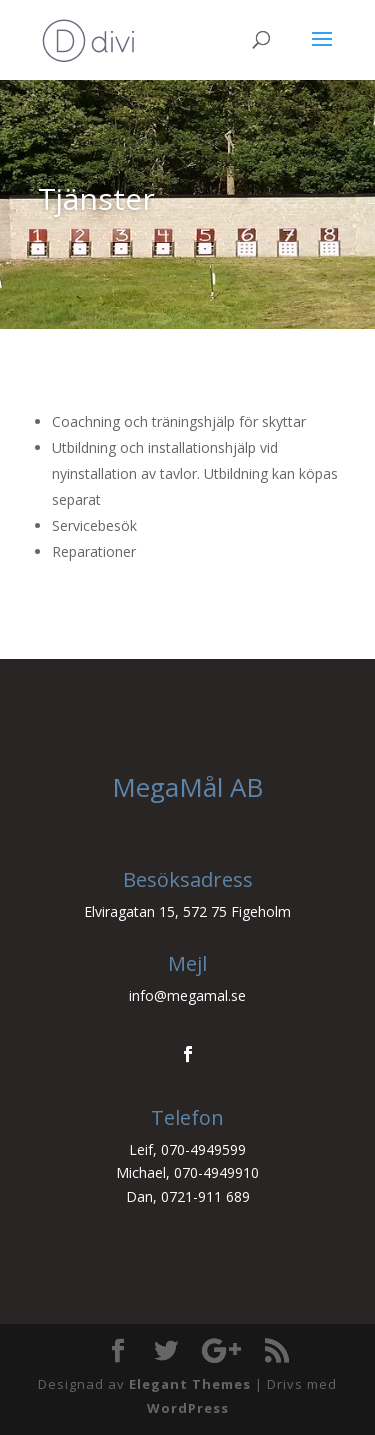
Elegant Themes (190, 1384)
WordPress (188, 1408)
